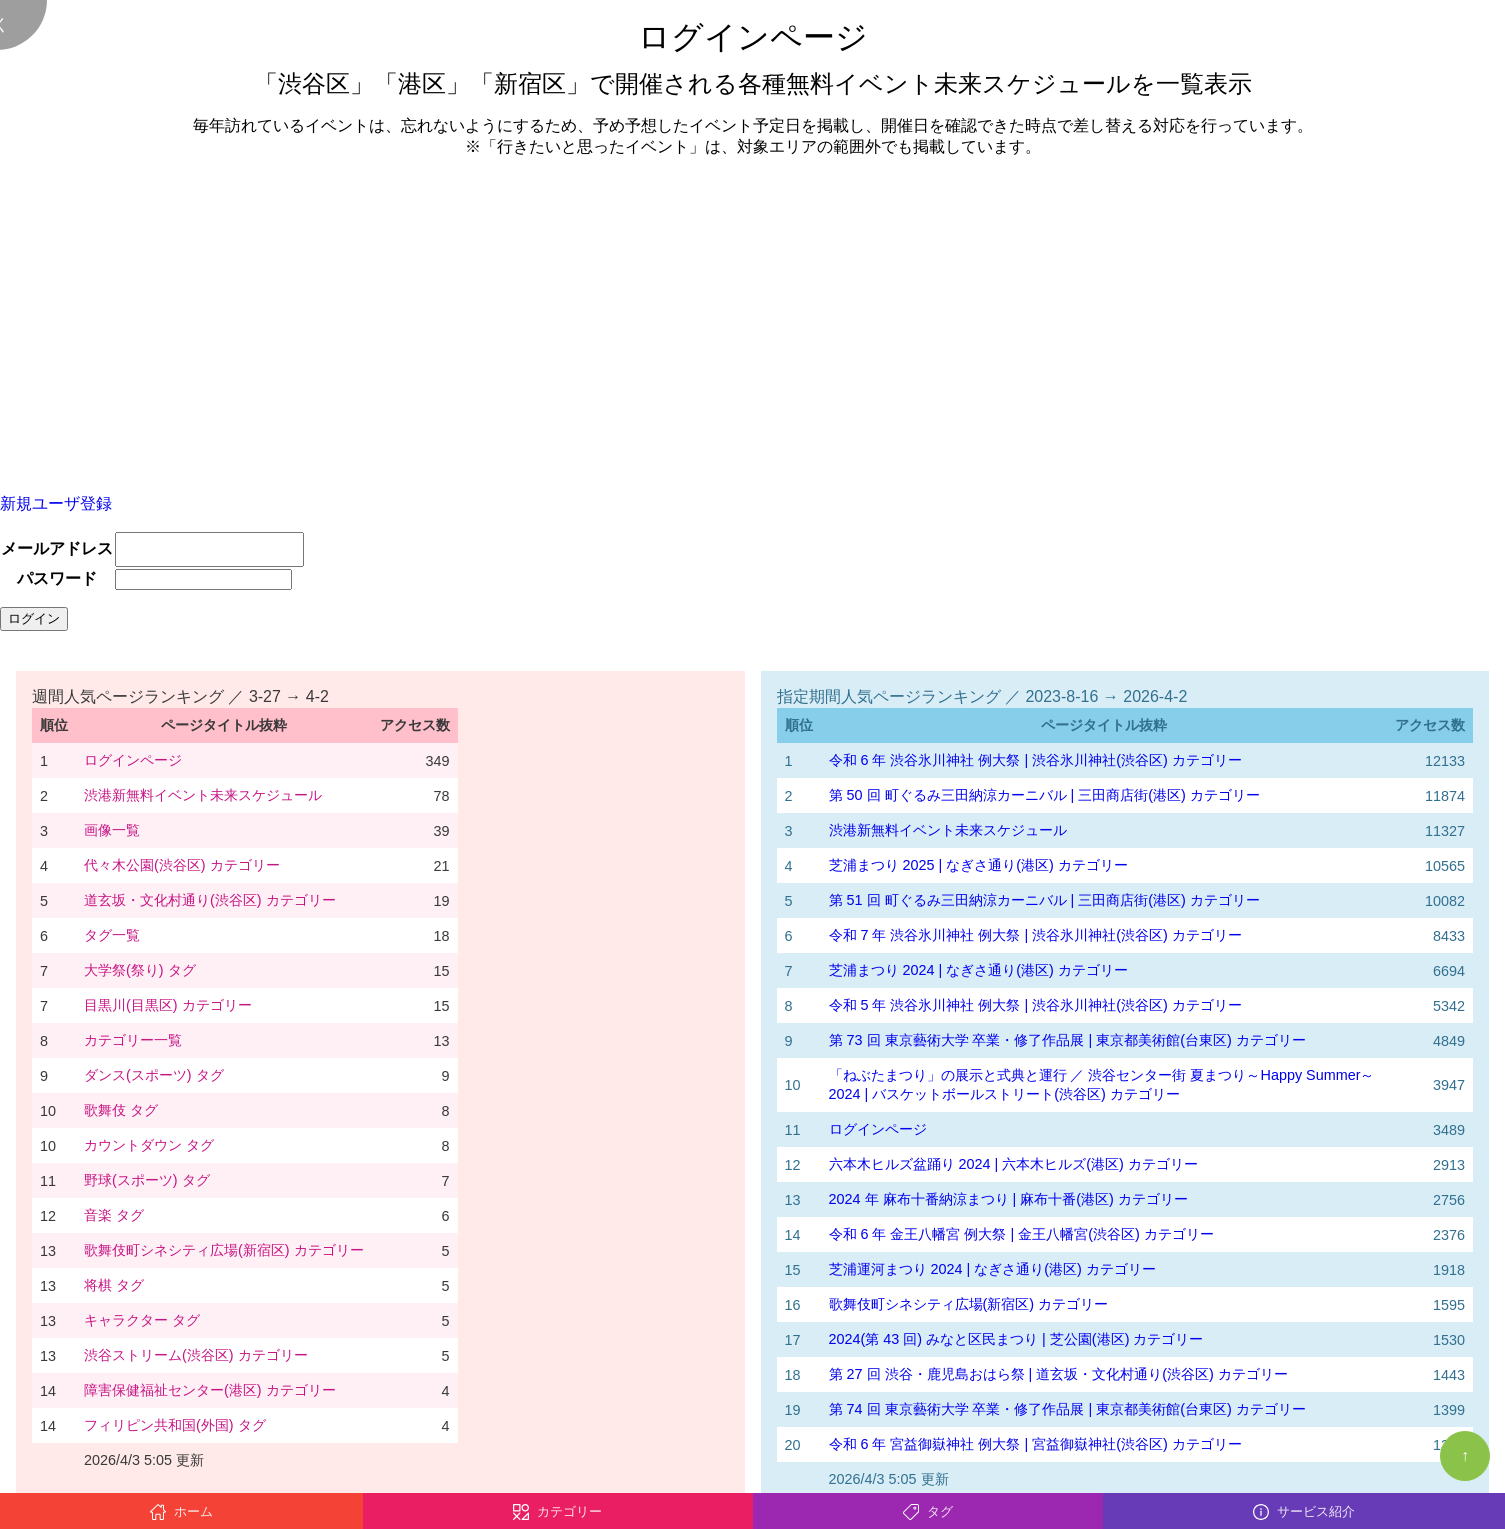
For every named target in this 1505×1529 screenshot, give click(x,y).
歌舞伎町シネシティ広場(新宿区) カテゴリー (224, 1250)
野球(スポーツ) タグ (147, 1180)
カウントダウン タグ (149, 1145)
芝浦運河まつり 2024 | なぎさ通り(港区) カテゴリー (992, 1269)
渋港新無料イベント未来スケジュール (203, 795)
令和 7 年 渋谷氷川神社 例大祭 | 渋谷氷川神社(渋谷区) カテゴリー (1035, 935)
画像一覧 (112, 830)
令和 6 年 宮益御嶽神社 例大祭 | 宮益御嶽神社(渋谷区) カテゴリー (1035, 1444)
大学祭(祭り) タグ (140, 970)
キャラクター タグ (142, 1320)
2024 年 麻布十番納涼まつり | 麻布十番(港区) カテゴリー (1008, 1199)
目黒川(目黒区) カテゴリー (168, 1005)
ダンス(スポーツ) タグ (154, 1075)
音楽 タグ (114, 1215)
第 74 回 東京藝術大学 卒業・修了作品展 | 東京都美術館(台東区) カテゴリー (1067, 1409)
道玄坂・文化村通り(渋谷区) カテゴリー (210, 900)
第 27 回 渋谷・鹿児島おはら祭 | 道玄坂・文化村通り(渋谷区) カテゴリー (1058, 1374)
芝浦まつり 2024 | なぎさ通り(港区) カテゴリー (978, 970)
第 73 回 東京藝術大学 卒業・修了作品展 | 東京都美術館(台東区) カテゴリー (1067, 1040)
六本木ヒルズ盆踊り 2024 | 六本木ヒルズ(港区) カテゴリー (1013, 1164)
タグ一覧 (112, 935)
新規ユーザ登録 (56, 503)
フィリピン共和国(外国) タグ (175, 1425)
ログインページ (133, 760)
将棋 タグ (114, 1285)
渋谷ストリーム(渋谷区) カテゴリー (196, 1355)
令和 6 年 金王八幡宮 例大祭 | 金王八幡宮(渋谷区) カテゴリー (1021, 1234)
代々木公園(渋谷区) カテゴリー (182, 865)
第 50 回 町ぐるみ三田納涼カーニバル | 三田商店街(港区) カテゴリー (1044, 795)
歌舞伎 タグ (121, 1110)
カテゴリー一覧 (133, 1040)
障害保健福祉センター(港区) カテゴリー (210, 1390)
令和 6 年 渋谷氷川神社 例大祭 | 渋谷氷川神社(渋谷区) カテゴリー (1035, 760)
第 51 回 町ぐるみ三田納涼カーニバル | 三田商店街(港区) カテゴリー (1044, 900)
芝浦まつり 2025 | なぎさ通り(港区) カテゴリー (978, 865)
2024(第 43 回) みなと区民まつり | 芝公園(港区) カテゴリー (1016, 1339)
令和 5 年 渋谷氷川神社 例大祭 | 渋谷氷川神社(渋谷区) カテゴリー (1035, 1005)
